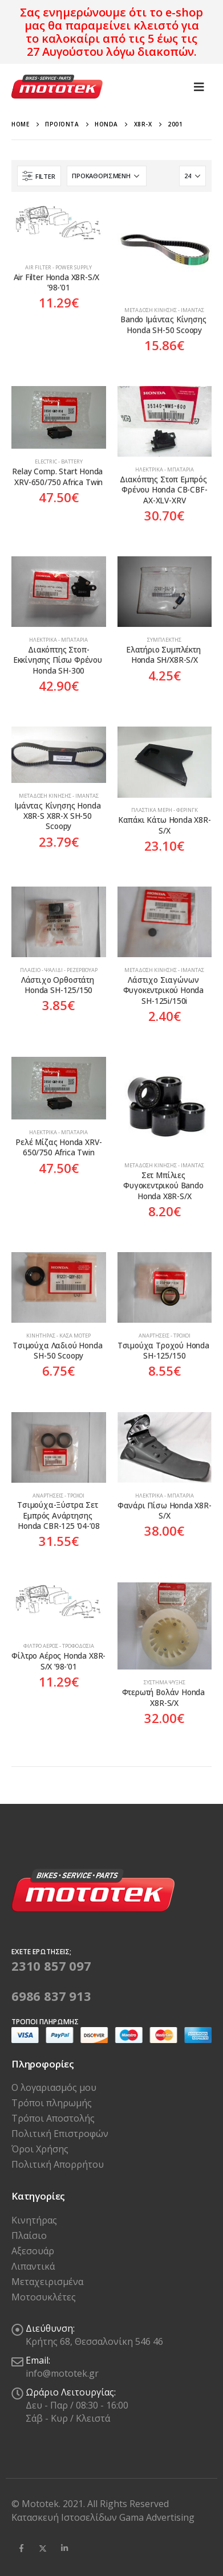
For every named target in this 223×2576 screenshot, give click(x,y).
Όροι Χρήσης (39, 2149)
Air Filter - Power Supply (58, 267)
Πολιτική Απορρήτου (57, 2164)
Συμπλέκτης (164, 639)
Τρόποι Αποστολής (53, 2118)
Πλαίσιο (29, 2235)
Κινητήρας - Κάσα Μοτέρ (58, 1335)
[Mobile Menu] (199, 86)
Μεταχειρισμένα (47, 2281)
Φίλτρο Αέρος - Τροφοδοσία (58, 1646)
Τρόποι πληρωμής (51, 2103)
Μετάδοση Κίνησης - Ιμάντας (164, 310)
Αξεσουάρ (32, 2251)
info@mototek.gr (62, 2373)
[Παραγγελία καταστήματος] (107, 176)
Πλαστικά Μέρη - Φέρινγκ (164, 810)
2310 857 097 (51, 1965)
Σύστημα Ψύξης (164, 1682)
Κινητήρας (34, 2220)
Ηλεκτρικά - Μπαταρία (164, 469)
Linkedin (64, 2548)
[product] (58, 228)
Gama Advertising (156, 2517)
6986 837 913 (51, 1995)
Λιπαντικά (33, 2266)
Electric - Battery (59, 461)
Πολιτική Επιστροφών (59, 2133)
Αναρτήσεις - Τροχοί (164, 1335)
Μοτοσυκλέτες (43, 2297)
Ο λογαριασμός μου (53, 2087)
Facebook (21, 2548)
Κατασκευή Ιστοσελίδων (65, 2517)
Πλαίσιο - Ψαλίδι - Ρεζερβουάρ (59, 970)
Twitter (42, 2548)
